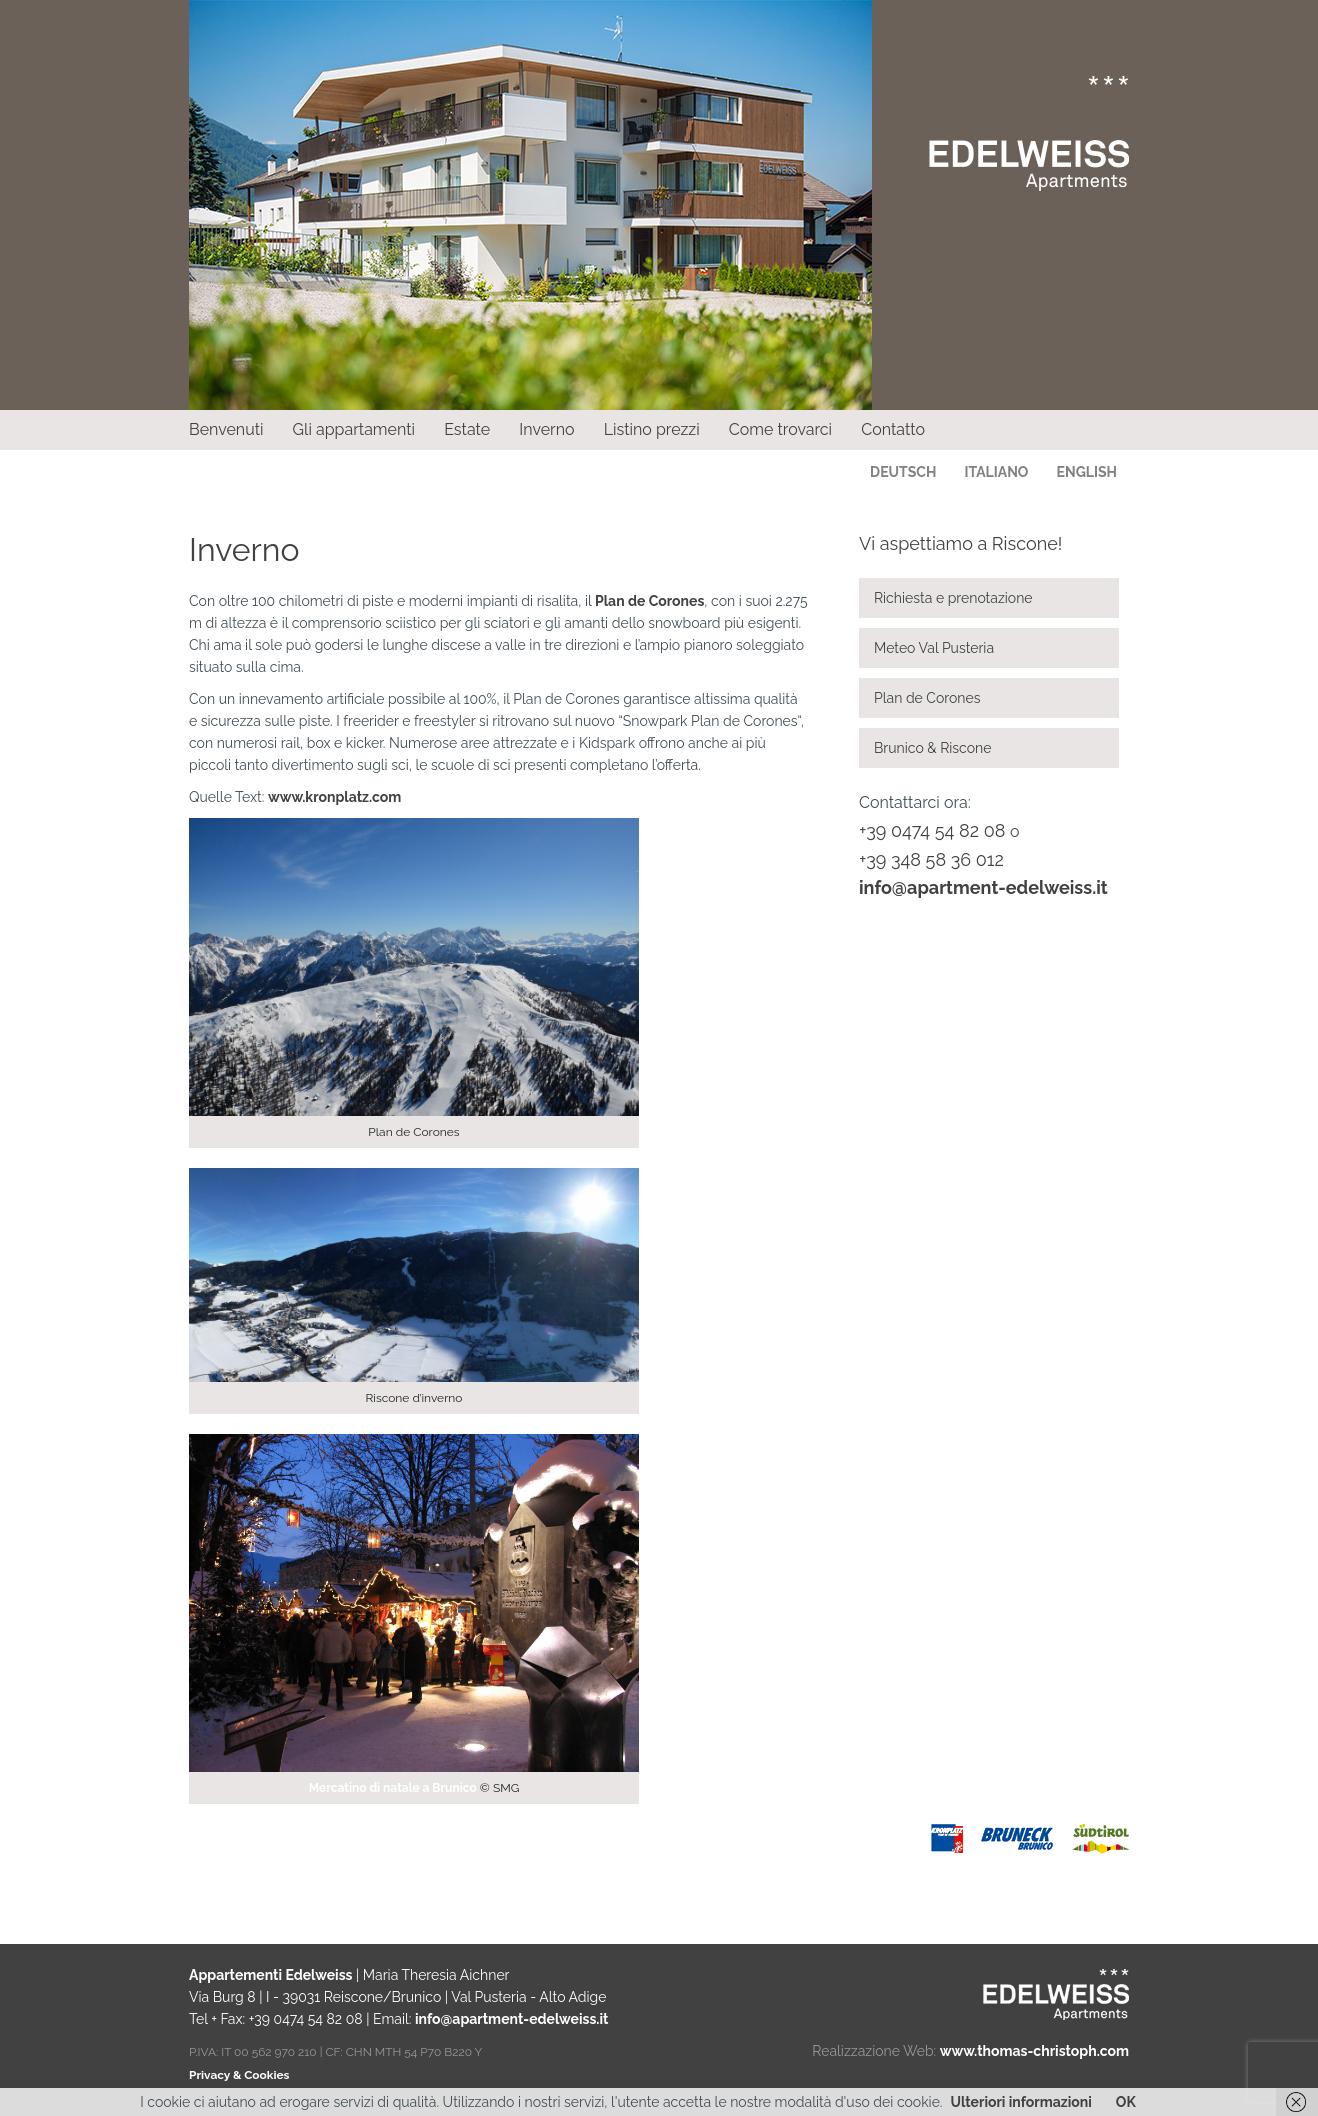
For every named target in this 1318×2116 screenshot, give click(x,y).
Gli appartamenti (354, 429)
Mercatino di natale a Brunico (393, 1788)
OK (1126, 2102)
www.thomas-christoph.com (1034, 2051)
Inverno (546, 429)
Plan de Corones (649, 601)
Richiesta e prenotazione (953, 598)
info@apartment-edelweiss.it (983, 887)
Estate (467, 429)
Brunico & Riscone (932, 748)
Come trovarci (780, 429)
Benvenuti (226, 429)
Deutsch (903, 472)
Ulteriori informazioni (1021, 2102)
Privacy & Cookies (239, 2075)
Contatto (893, 429)
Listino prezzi (652, 429)
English (1087, 472)
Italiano (996, 472)
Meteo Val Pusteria (934, 648)
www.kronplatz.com (334, 797)
